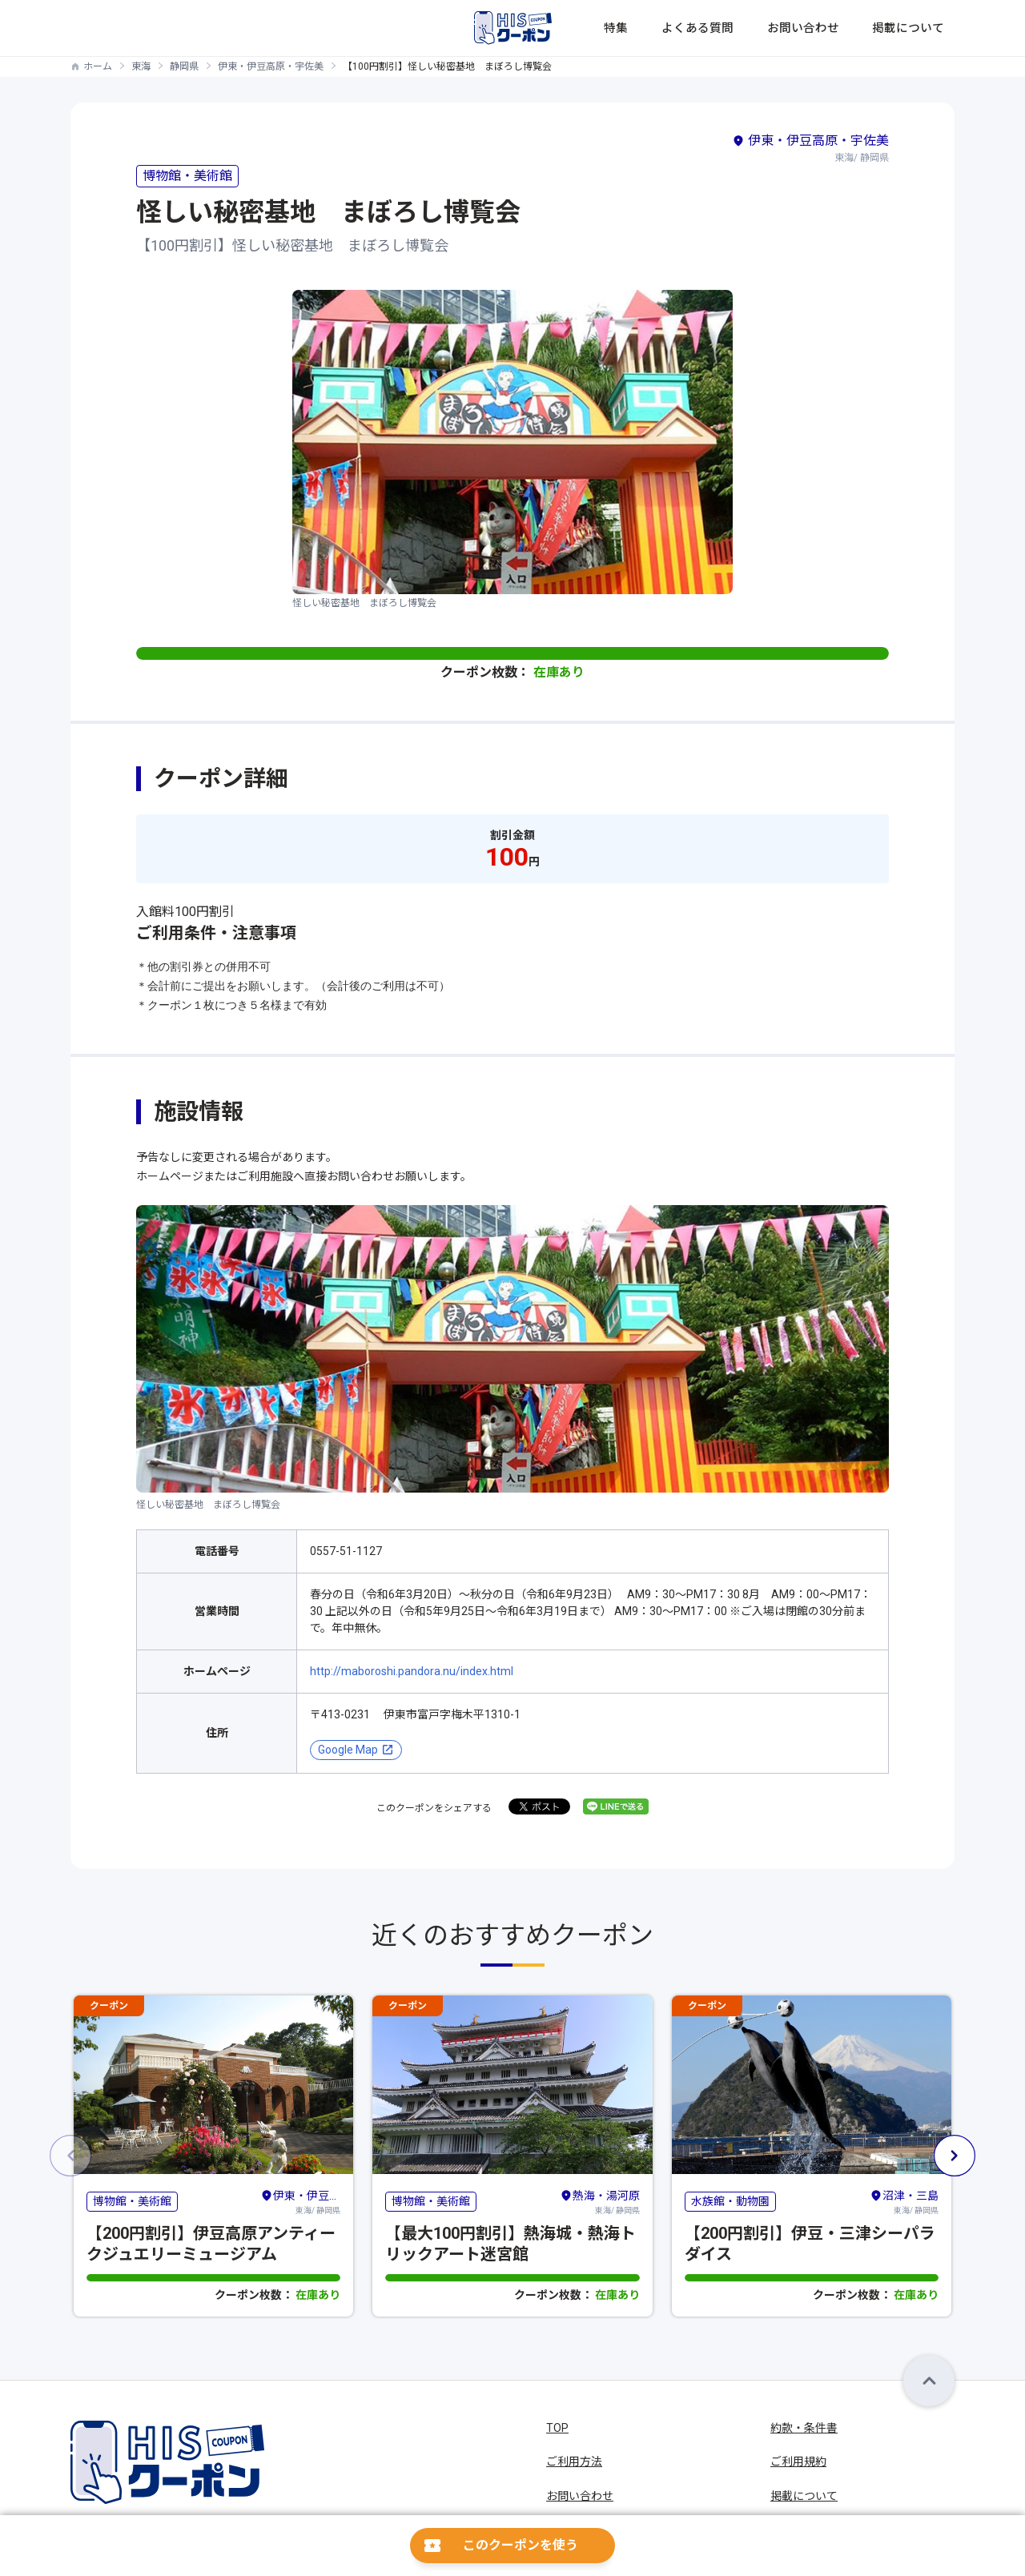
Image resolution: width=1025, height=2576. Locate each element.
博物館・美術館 (187, 175)
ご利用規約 (798, 2461)
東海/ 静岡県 (300, 2200)
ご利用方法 (574, 2461)
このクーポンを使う (520, 2545)
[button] (954, 2155)
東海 (141, 66)
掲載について (921, 28)
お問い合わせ (834, 28)
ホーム (97, 66)
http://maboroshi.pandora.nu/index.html (411, 1671)
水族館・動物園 (730, 2201)
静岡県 (184, 66)
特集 (684, 28)
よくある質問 (748, 28)
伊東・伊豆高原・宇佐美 (271, 66)
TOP (557, 2427)
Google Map (348, 1749)
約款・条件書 (804, 2427)
